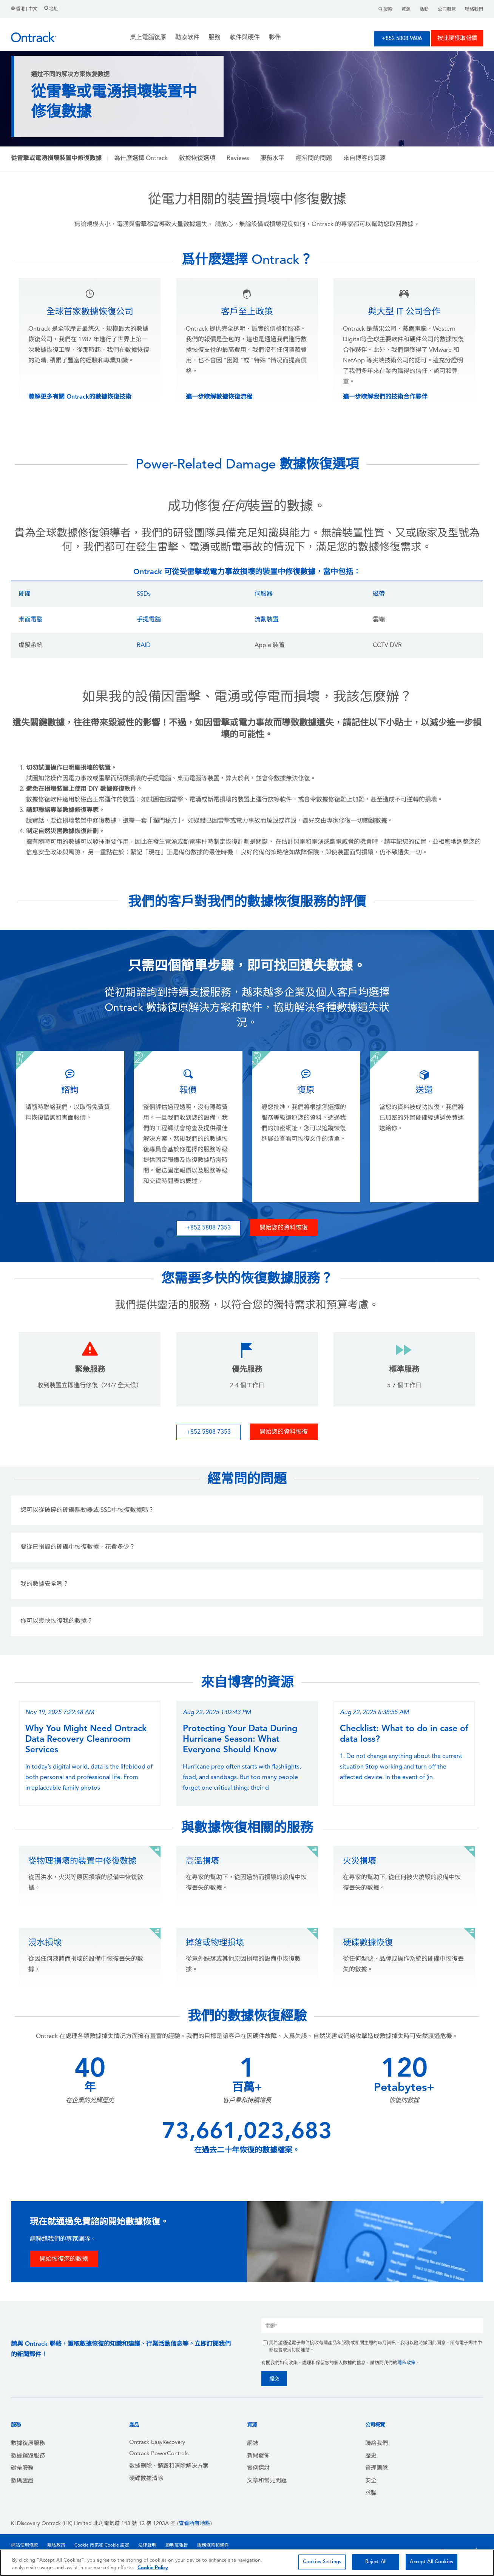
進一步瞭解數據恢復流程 (219, 397)
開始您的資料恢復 (283, 1228)
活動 (424, 9)
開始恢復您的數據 (64, 2259)
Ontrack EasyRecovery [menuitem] (157, 2442)
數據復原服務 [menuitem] (28, 2444)
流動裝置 (267, 620)
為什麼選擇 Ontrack (141, 159)
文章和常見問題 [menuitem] (267, 2481)
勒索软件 (187, 38)
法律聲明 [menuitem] (147, 2545)
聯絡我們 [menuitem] (376, 2444)
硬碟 (25, 594)
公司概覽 (447, 9)
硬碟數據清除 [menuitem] (146, 2479)
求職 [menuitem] (371, 2493)
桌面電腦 (31, 620)
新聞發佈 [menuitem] (258, 2456)
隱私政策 (406, 2363)
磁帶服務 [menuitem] (22, 2468)
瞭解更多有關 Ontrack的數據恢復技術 (79, 397)
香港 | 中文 (25, 9)
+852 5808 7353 (208, 1228)
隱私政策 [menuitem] (56, 2545)
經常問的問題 (314, 159)
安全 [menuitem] (371, 2481)
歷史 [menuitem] (371, 2456)
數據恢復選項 (197, 159)
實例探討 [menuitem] (258, 2468)
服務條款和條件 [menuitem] (213, 2545)
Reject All (375, 2561)
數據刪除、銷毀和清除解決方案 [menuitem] (168, 2466)
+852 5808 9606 (402, 39)
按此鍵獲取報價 (457, 39)
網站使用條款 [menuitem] (24, 2545)
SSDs (144, 594)
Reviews (238, 159)
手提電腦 (149, 620)
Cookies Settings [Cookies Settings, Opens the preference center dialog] (322, 2561)
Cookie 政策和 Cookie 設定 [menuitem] (101, 2545)
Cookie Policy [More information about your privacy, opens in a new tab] (152, 2567)
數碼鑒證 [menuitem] (22, 2481)
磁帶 (379, 594)
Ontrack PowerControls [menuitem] (158, 2454)
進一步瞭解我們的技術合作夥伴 (385, 397)
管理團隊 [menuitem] (376, 2468)
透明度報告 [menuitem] (176, 2545)
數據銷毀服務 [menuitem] (28, 2456)
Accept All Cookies (431, 2561)
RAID (144, 645)
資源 (406, 9)
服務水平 (272, 159)
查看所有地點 (194, 2524)
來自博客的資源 (364, 159)
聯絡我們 (474, 9)
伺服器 (264, 594)
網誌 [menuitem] (252, 2444)
